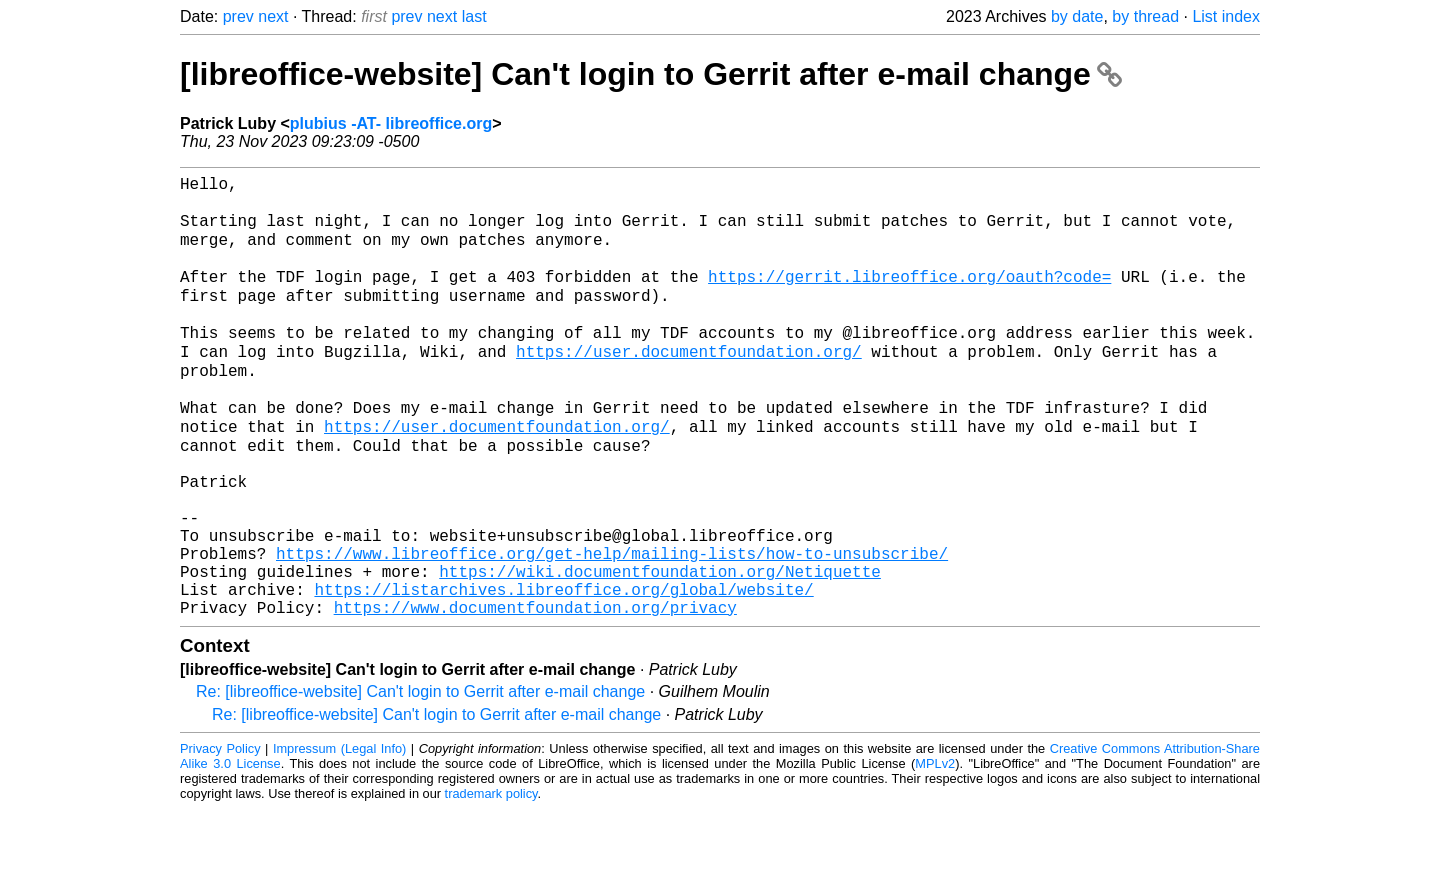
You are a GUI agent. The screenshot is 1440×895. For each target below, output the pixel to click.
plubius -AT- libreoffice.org (391, 123)
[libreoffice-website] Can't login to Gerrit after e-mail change (651, 74)
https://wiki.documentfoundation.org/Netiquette (660, 649)
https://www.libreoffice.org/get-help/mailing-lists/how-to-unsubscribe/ (612, 627)
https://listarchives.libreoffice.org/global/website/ (563, 671)
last (474, 16)
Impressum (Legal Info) (339, 834)
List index (1226, 16)
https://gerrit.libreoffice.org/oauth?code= (909, 297)
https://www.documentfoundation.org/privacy (535, 693)
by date (1077, 16)
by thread (1145, 16)
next (273, 16)
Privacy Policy (220, 834)
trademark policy (491, 879)
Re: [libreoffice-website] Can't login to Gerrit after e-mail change (420, 777)
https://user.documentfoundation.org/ (689, 385)
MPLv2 (935, 849)
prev (238, 16)
